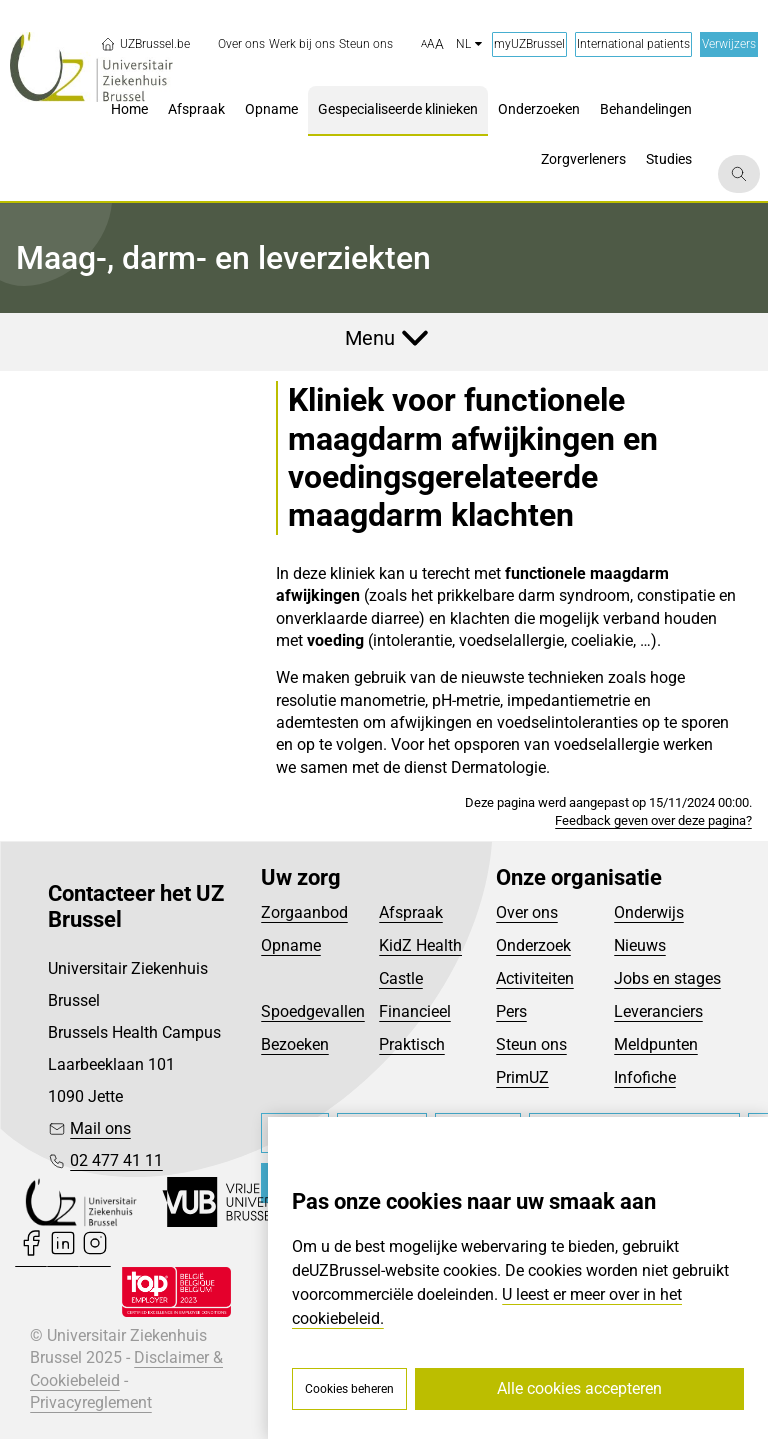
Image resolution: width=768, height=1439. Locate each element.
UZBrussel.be (145, 44)
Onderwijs (649, 912)
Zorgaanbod (304, 912)
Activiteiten (535, 978)
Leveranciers (658, 1011)
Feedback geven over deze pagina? (653, 820)
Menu (370, 338)
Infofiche (645, 1077)
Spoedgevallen (313, 1011)
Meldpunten (656, 1044)
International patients (633, 44)
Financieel (415, 1011)
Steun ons (531, 1044)
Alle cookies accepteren (579, 1388)
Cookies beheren (349, 1389)
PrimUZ (522, 1077)
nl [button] (469, 44)
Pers (511, 1011)
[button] (432, 45)
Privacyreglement (91, 1402)
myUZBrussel (529, 44)
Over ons (527, 912)
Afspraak (411, 912)
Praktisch (412, 1044)
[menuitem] (241, 44)
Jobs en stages (667, 978)
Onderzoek (533, 945)
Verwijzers (729, 44)
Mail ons (100, 1128)
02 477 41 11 (116, 1160)
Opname (291, 945)
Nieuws (640, 945)
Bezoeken (295, 1044)
